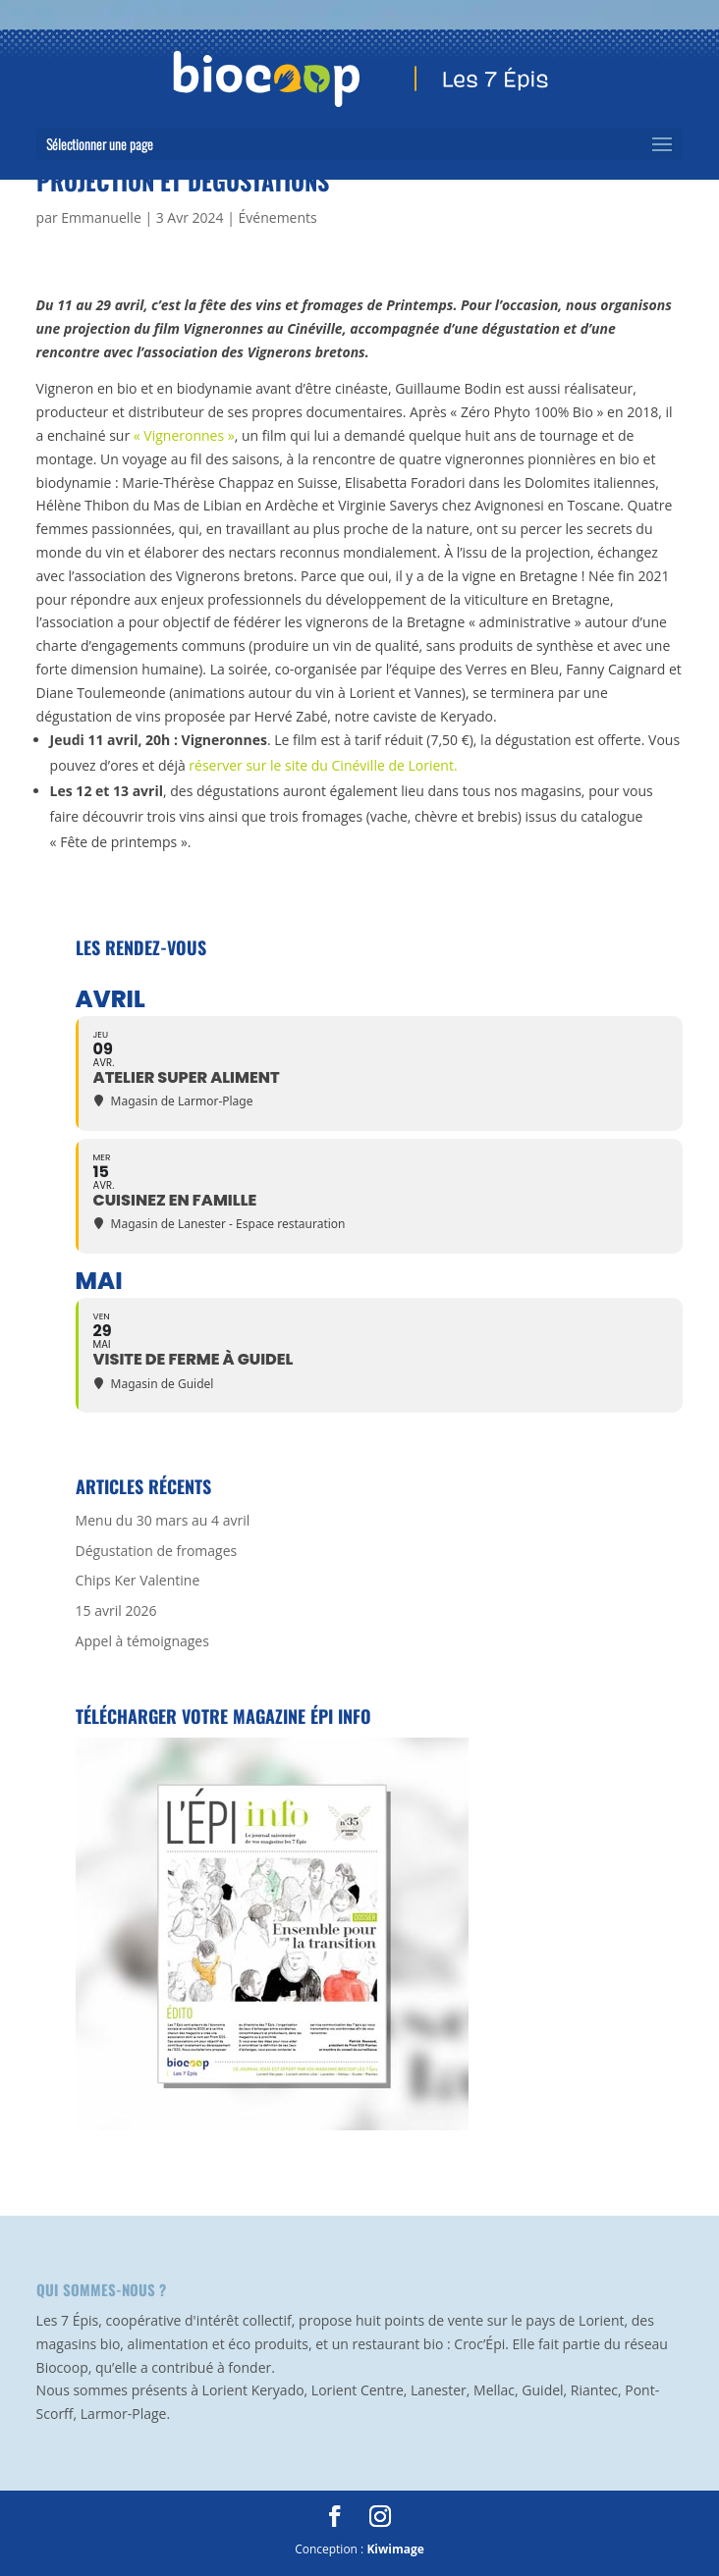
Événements (278, 217)
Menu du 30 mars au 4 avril (163, 1520)
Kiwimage (394, 2549)
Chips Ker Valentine (138, 1580)
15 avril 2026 (116, 1610)
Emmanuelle (100, 217)
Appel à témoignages (142, 1641)
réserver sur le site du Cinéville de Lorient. (323, 765)
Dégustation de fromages (157, 1550)
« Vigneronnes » (184, 435)
